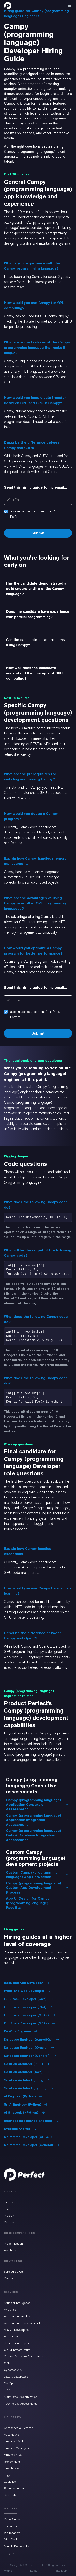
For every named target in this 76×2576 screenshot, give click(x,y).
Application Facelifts (17, 2316)
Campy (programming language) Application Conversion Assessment (37, 1804)
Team (7, 2209)
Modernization (13, 2244)
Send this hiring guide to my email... (35, 487)
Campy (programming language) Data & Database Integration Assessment (37, 1835)
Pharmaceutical (14, 2488)
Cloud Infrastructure (17, 2350)
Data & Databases (16, 2376)
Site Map (61, 2570)
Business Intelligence (17, 2343)
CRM (7, 2363)
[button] (69, 5)
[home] (7, 5)
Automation (11, 2336)
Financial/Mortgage (17, 2448)
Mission (9, 2216)
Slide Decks (11, 2539)
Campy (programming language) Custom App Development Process (37, 1887)
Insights (9, 2553)
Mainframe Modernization (20, 2397)
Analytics (10, 2309)
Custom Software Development (24, 2356)
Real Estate (11, 2495)
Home (8, 2570)
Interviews (10, 2526)
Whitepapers (12, 2533)
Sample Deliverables (17, 2546)
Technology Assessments (20, 2403)
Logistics (10, 2481)
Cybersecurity (13, 2370)
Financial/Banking (16, 2441)
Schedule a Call (14, 2272)
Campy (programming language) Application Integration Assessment (37, 1820)
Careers (9, 2222)
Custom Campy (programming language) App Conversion (37, 1874)
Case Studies (12, 2519)
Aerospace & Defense (18, 2428)
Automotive (11, 2434)
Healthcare (11, 2468)
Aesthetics (11, 2250)
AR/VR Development (17, 2330)
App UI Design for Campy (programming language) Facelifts (37, 1903)
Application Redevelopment (22, 2323)
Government (12, 2461)
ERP (7, 2390)
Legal (7, 2475)
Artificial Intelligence (17, 2303)
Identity (9, 2202)
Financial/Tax (13, 2455)
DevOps (9, 2383)
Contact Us (11, 2278)
